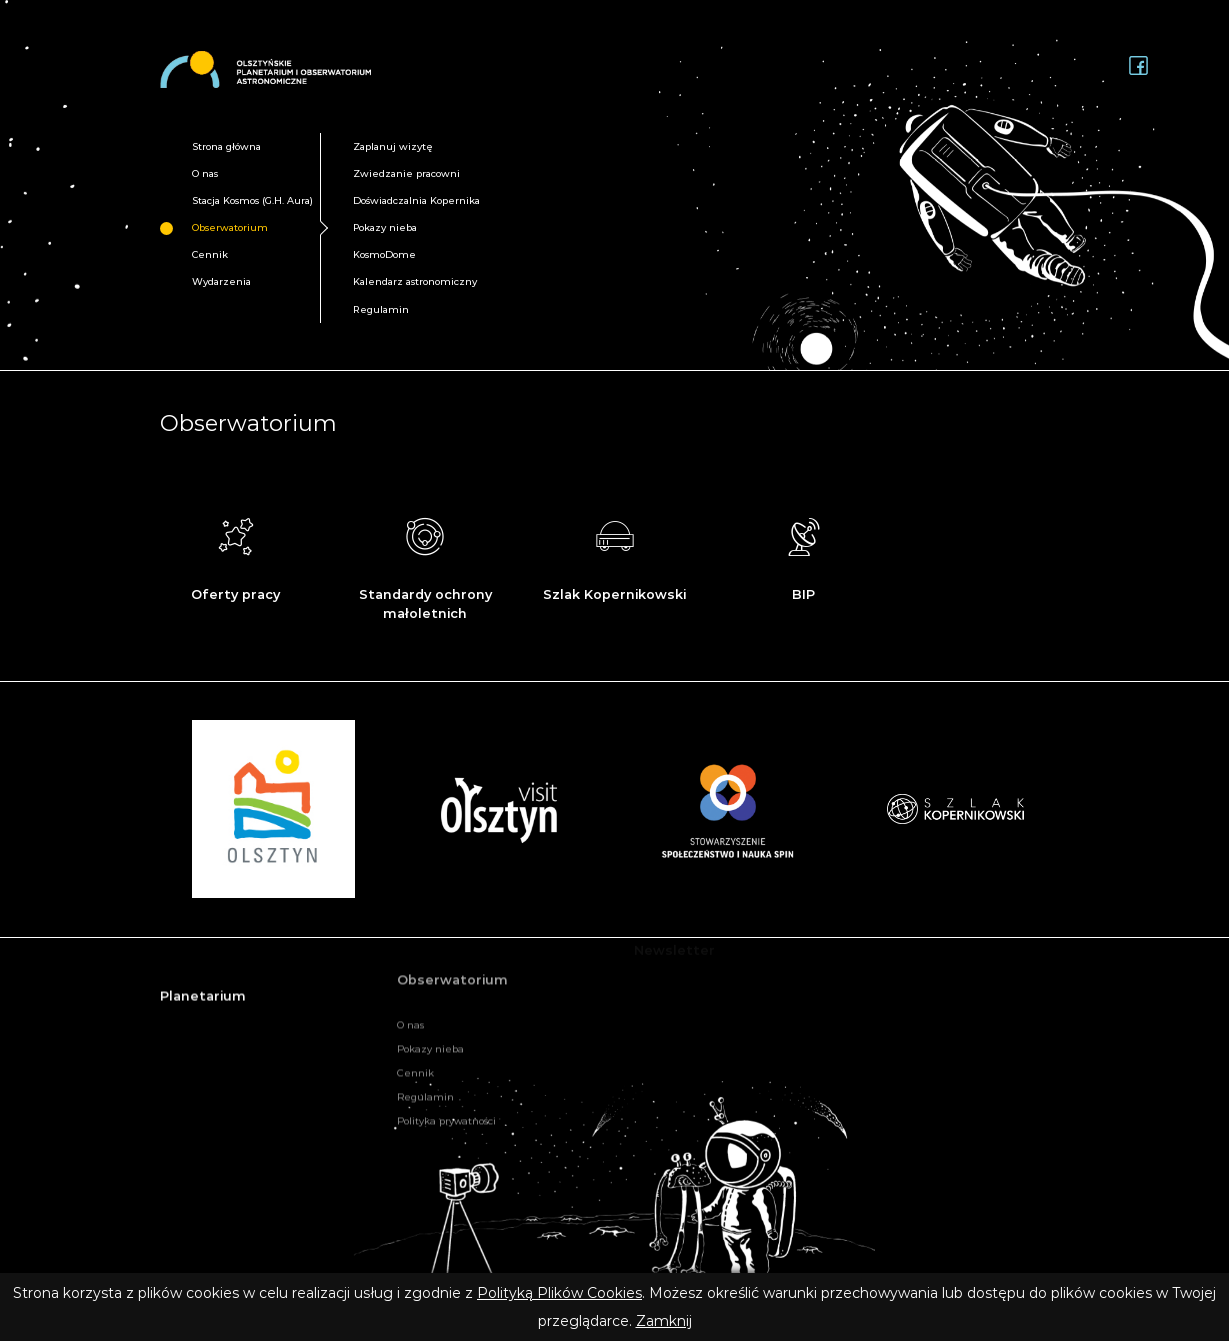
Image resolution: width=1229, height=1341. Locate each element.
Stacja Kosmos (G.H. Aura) (252, 200)
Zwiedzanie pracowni (406, 173)
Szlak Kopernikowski (614, 555)
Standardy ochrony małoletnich (425, 564)
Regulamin (381, 309)
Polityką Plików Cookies (559, 1293)
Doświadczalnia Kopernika (416, 200)
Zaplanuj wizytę (393, 146)
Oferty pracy (235, 555)
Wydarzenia (221, 281)
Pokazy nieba (385, 227)
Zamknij (664, 1321)
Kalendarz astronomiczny (415, 281)
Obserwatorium (230, 227)
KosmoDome (384, 254)
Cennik (210, 254)
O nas (205, 173)
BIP (803, 558)
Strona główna (226, 146)
